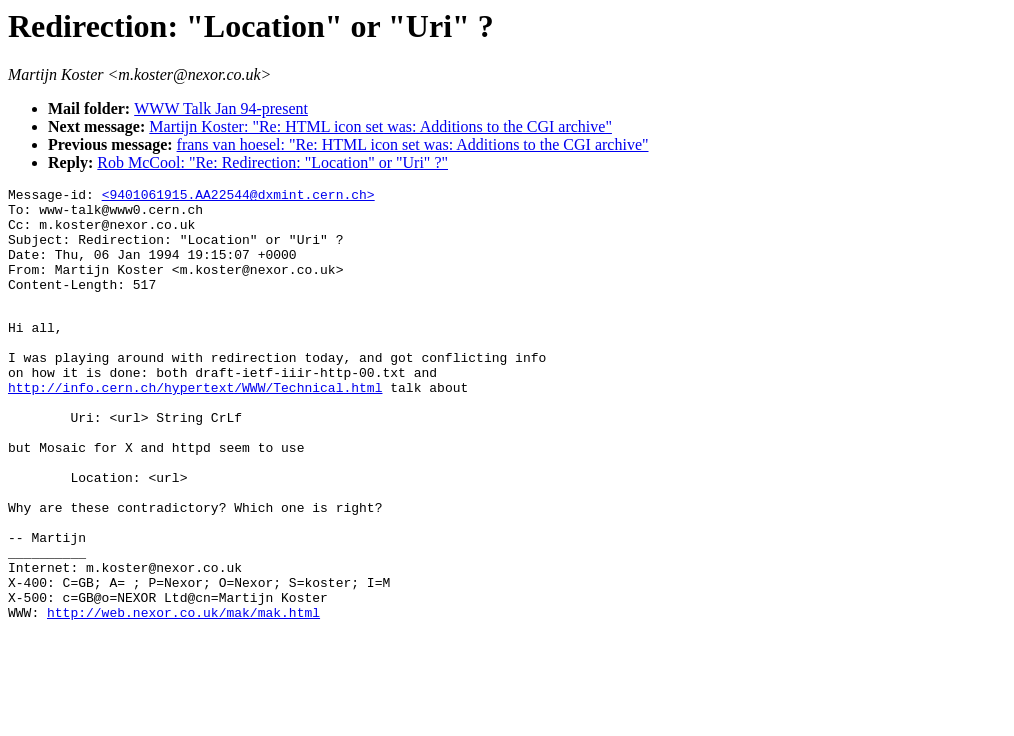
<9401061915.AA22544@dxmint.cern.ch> (238, 197)
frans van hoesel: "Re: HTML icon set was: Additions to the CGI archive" (413, 144)
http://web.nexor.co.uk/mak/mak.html (183, 696)
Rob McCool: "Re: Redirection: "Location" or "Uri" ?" (272, 162)
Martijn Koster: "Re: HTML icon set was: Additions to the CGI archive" (380, 126)
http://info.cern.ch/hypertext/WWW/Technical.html (195, 426)
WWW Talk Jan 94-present (221, 108)
